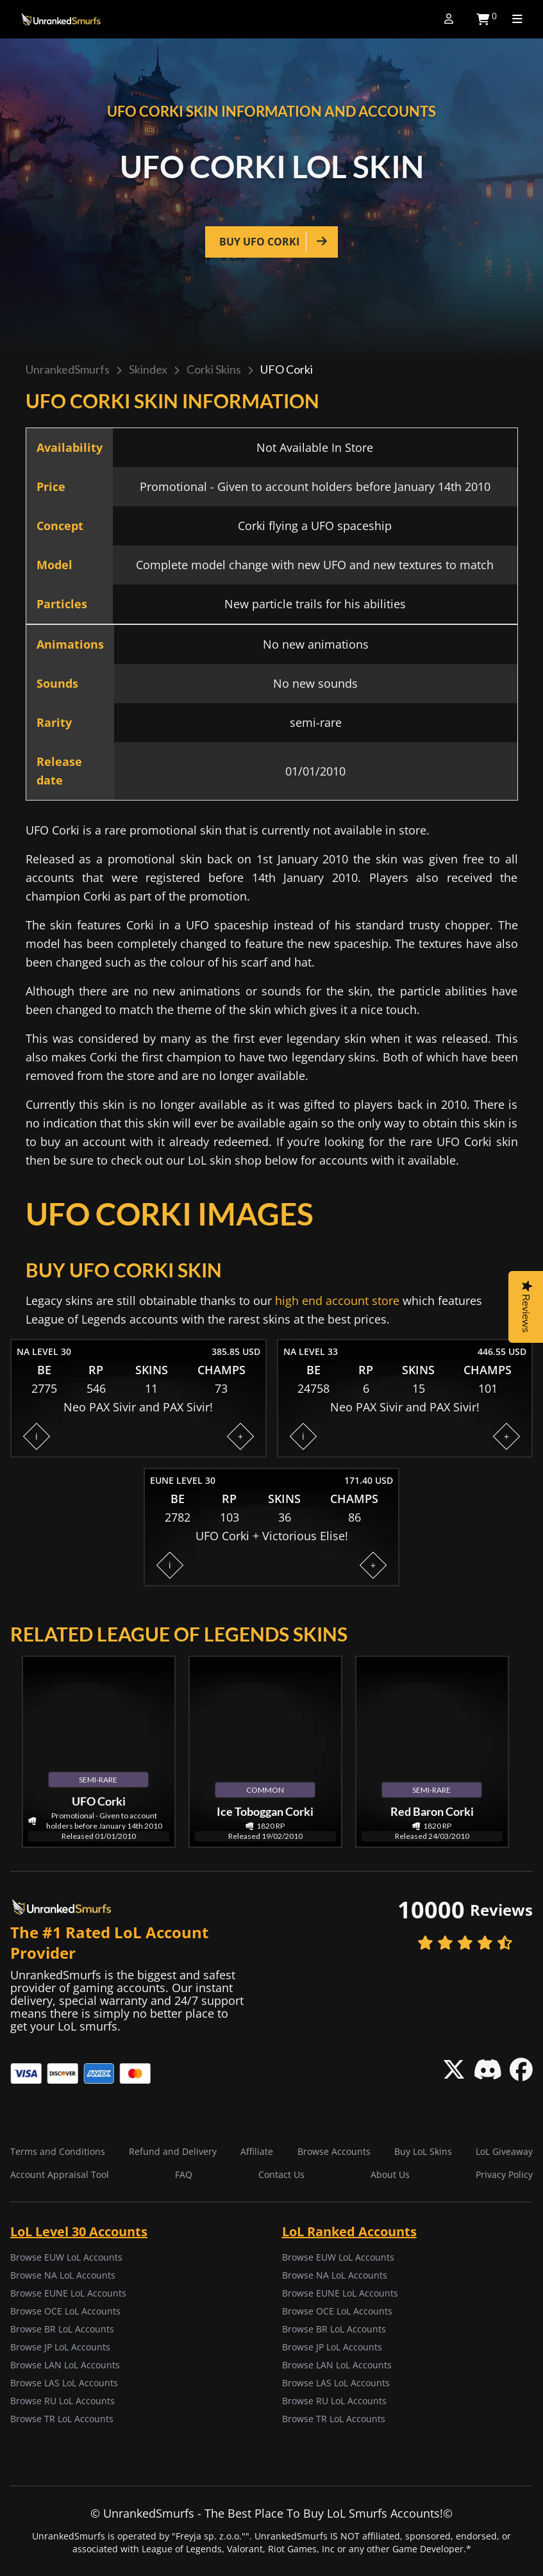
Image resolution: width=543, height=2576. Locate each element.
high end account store (337, 1300)
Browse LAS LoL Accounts (64, 2383)
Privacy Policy (504, 2174)
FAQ (183, 2174)
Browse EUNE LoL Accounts (68, 2293)
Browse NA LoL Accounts (62, 2275)
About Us (390, 2174)
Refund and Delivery (173, 2151)
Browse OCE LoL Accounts (65, 2311)
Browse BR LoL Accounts (62, 2329)
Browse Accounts (334, 2151)
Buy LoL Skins (423, 2151)
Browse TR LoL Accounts (61, 2419)
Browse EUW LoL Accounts (66, 2257)
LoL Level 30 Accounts (78, 2231)
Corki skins (214, 369)
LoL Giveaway (504, 2151)
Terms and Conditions (57, 2151)
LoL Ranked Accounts (349, 2231)
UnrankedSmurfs (68, 369)
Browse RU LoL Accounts (62, 2401)
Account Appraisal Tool (59, 2174)
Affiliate (256, 2151)
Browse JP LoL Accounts (60, 2347)
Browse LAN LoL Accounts (65, 2365)
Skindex (148, 369)
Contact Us (281, 2174)
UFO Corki (286, 369)
